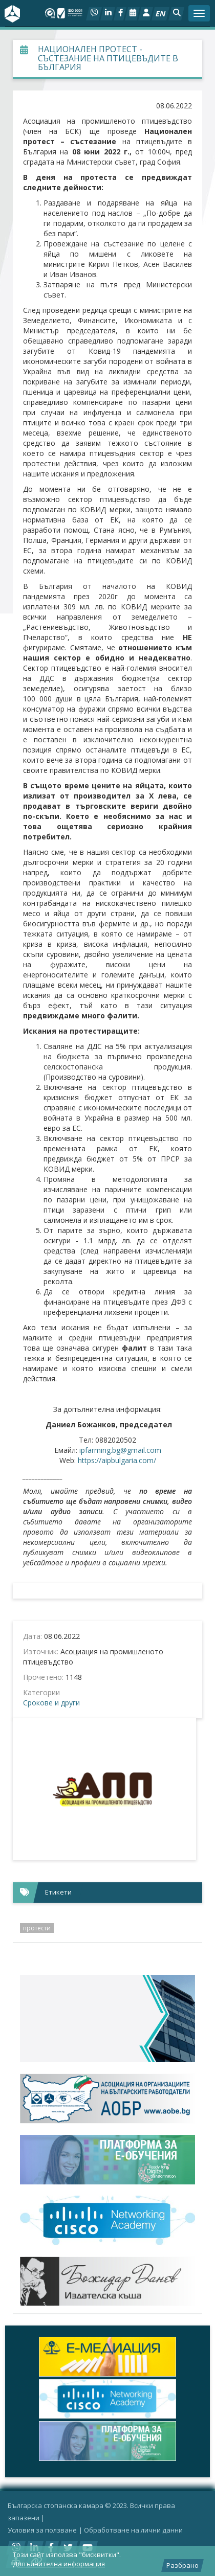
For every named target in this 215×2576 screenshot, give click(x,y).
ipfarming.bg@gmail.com (120, 1450)
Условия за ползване (42, 2530)
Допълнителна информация (59, 2563)
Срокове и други (51, 1702)
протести (37, 1928)
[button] (176, 13)
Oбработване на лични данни (133, 2530)
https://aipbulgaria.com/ (117, 1460)
